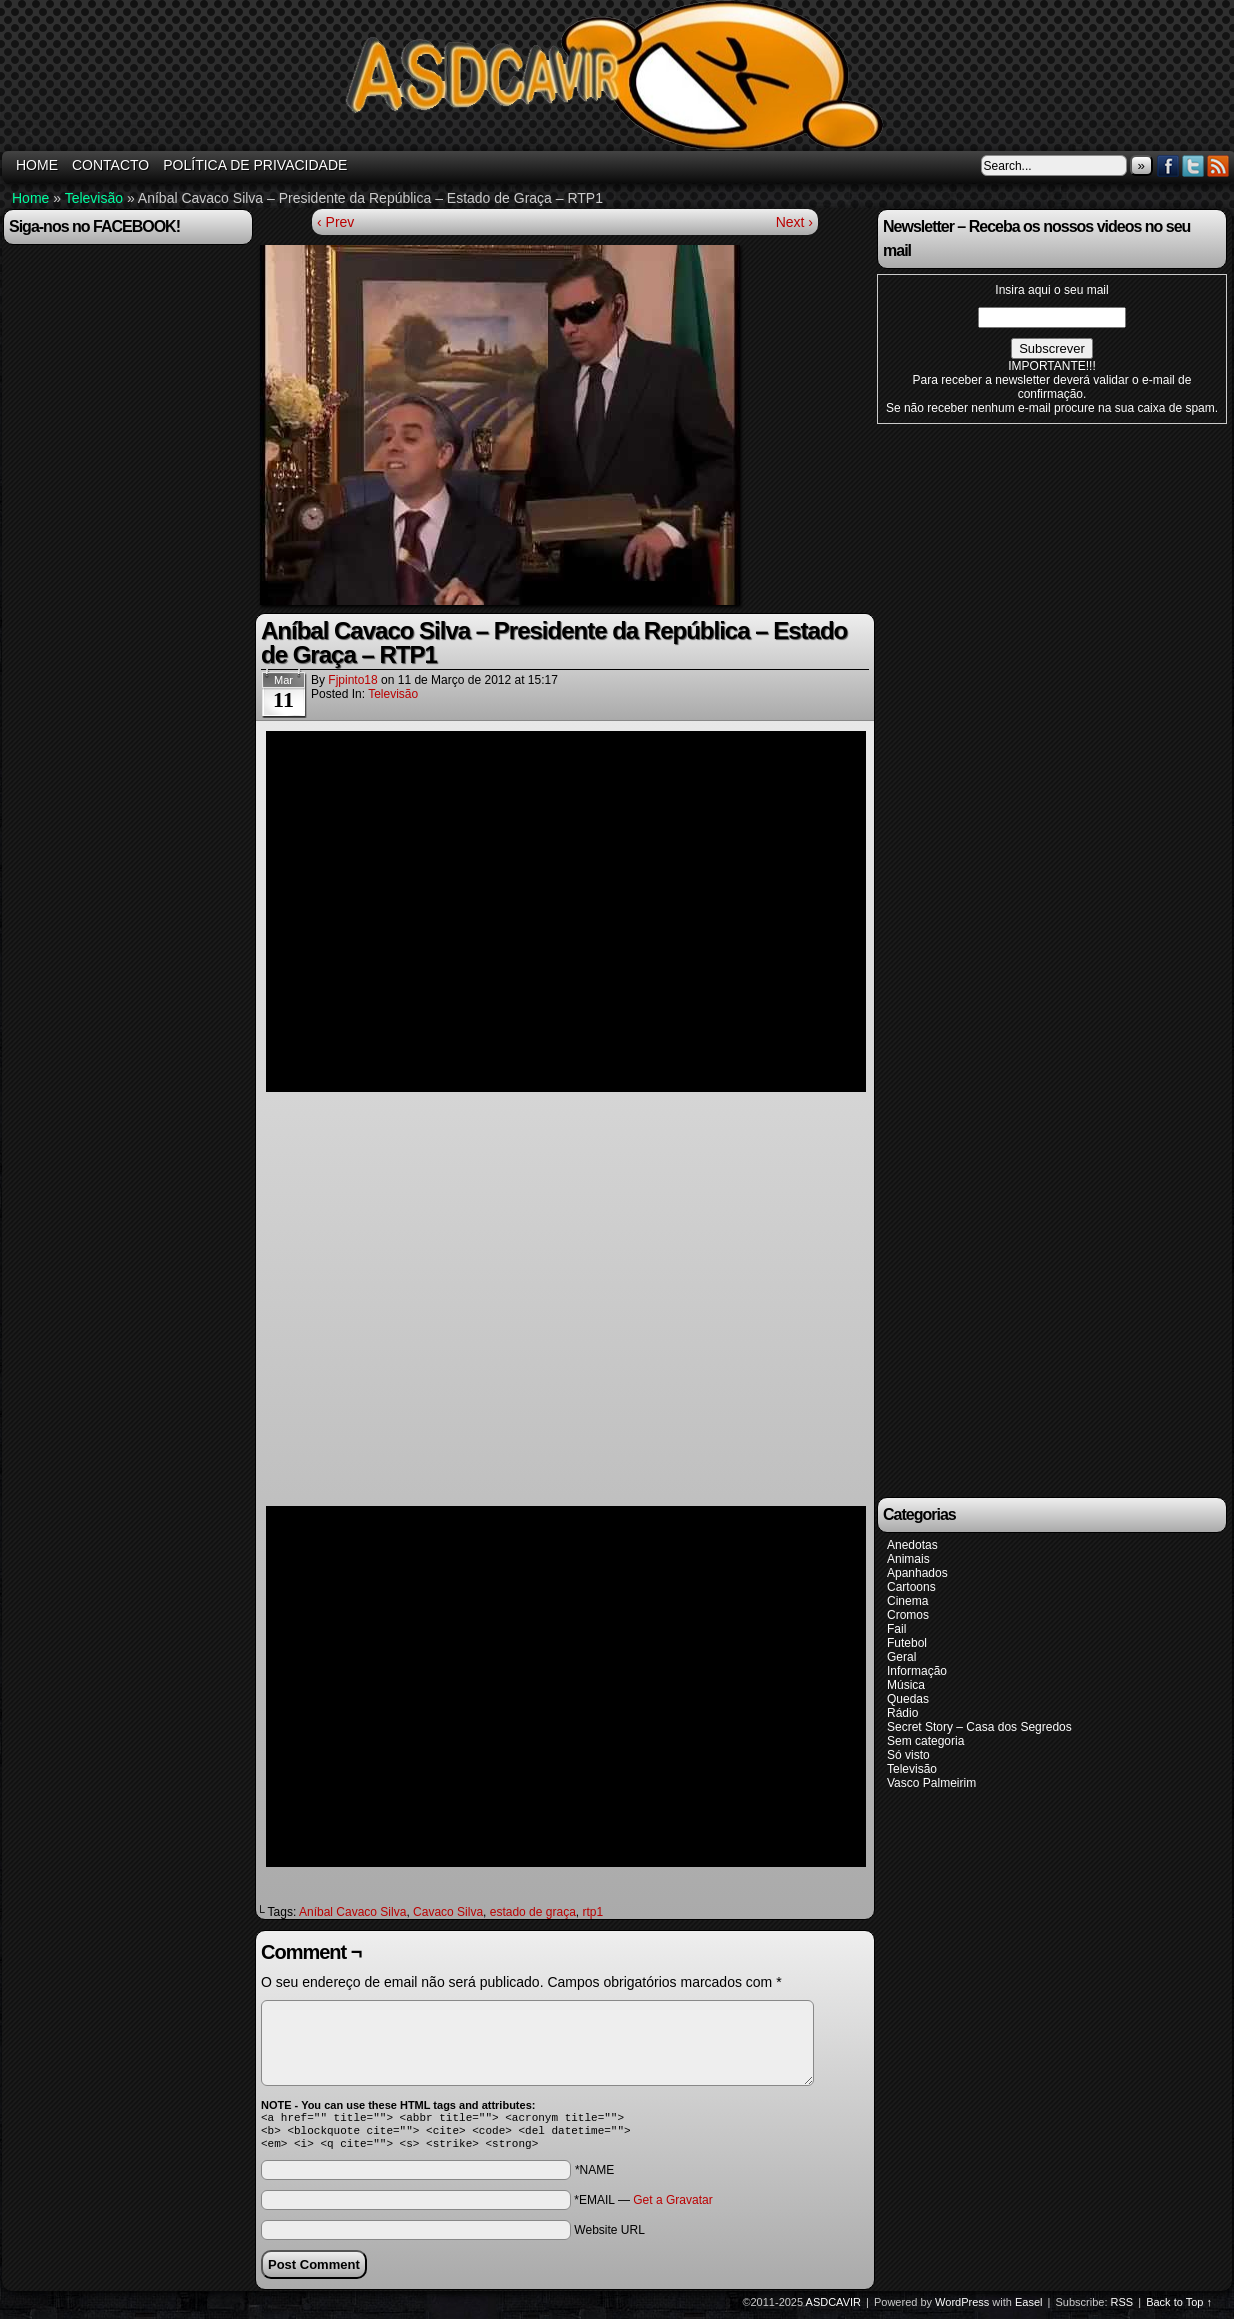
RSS (1218, 165)
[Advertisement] (1027, 959)
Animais (908, 1559)
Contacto (110, 165)
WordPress (962, 2308)
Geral (901, 1657)
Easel (1029, 2308)
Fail (896, 1629)
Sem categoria (925, 1741)
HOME (37, 165)
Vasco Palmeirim (931, 1783)
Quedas (908, 1699)
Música (906, 1685)
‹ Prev (335, 222)
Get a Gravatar (672, 2206)
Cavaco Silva (448, 1912)
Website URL (609, 2236)
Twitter (1193, 165)
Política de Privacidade (255, 165)
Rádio (902, 1713)
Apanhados (917, 1573)
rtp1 (592, 1912)
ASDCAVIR (833, 2308)
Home (30, 198)
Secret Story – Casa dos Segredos (979, 1727)
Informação (917, 1671)
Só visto (908, 1755)
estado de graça (533, 1912)
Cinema (907, 1601)
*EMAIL (643, 2206)
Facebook (1168, 165)
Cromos (908, 1615)
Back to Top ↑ (1179, 2308)
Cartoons (911, 1587)
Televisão (94, 198)
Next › (794, 222)
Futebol (907, 1643)
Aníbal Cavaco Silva (352, 1912)
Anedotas (912, 1545)
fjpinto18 (352, 680)
